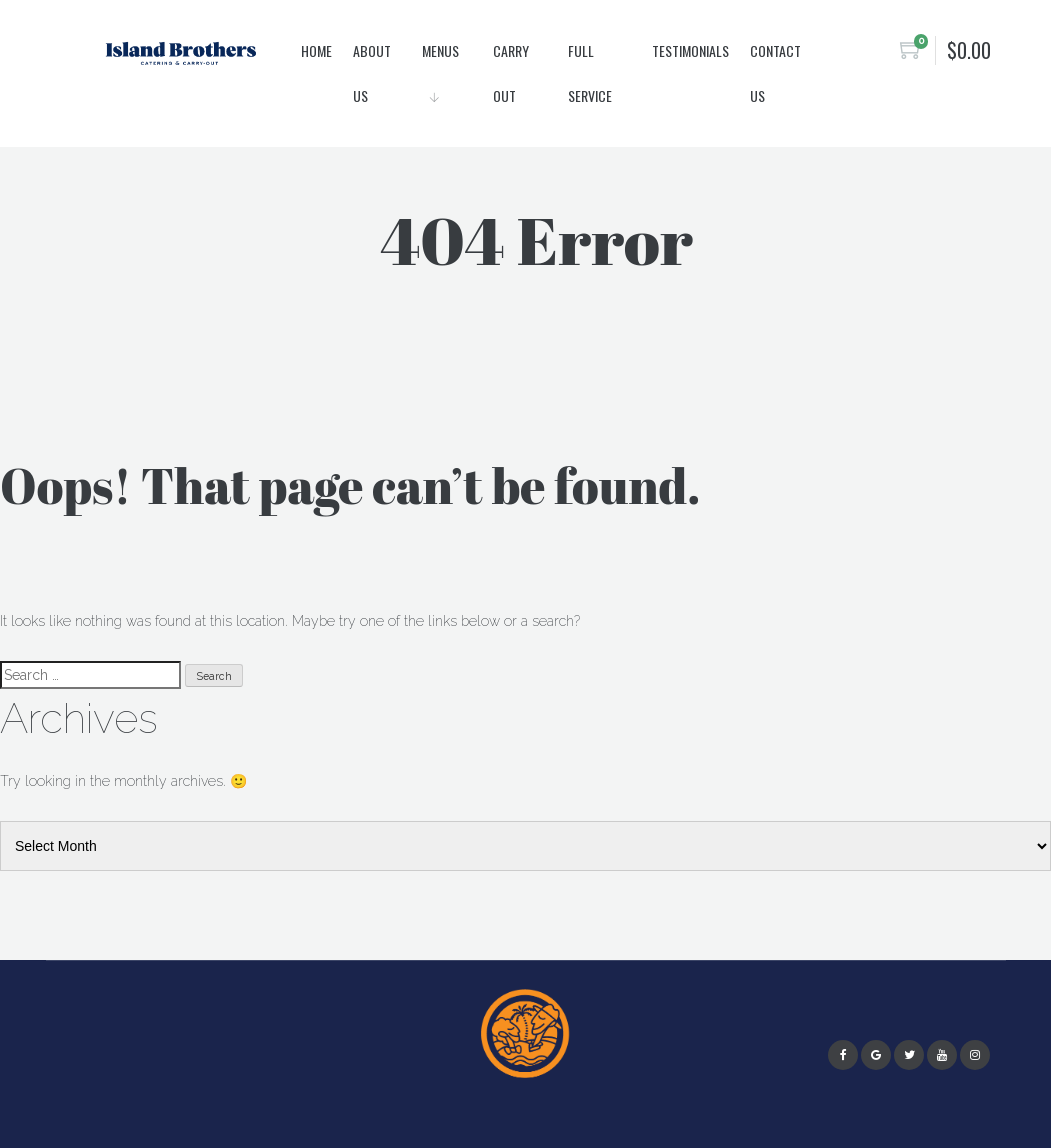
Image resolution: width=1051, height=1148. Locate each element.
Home (316, 50)
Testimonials (690, 50)
